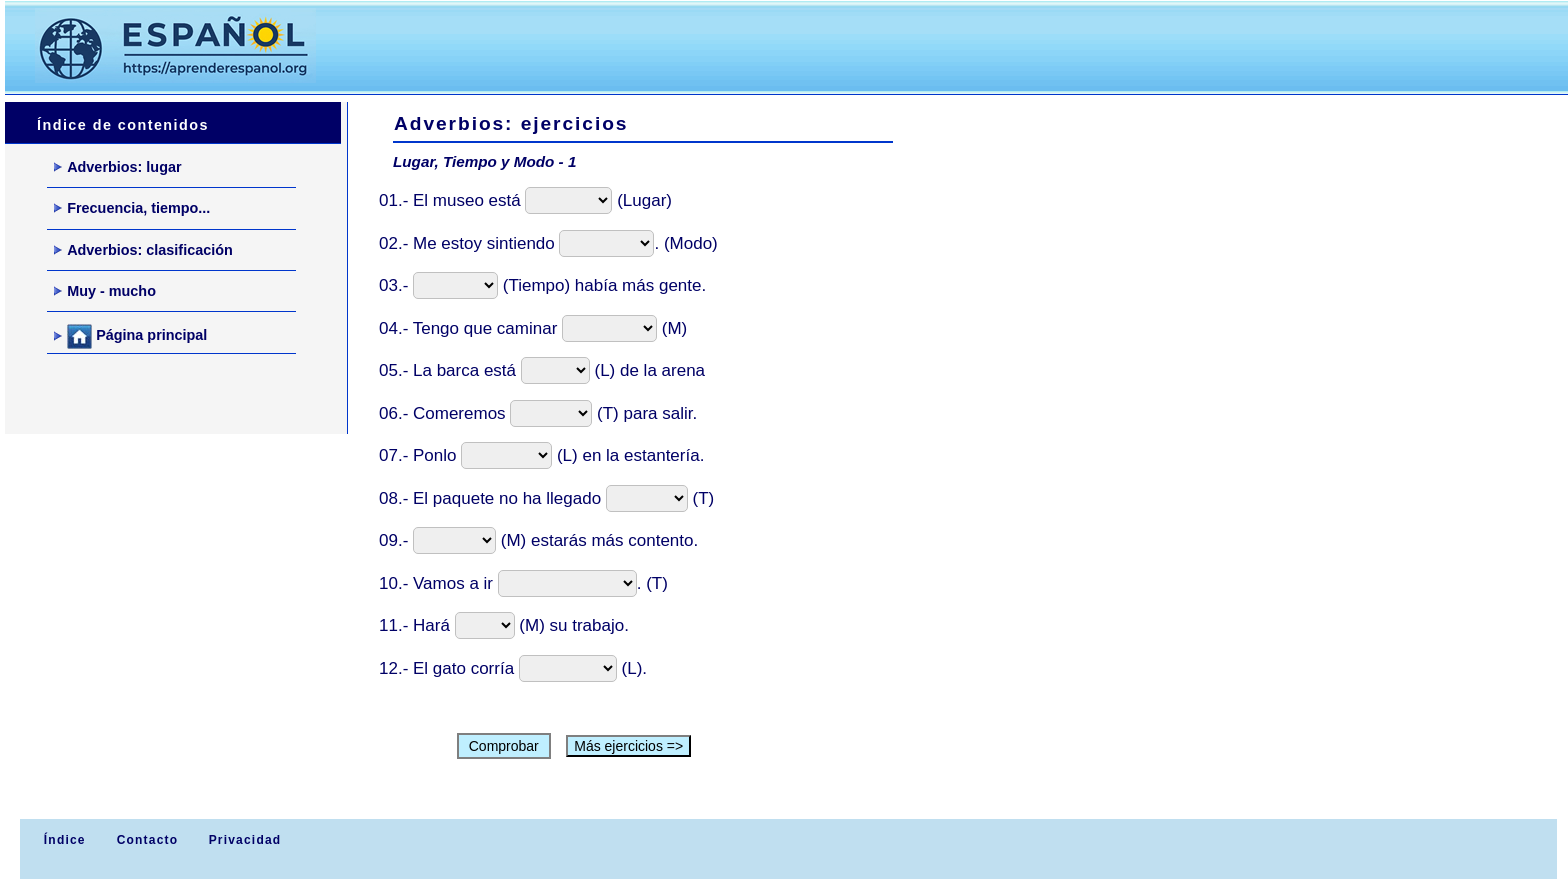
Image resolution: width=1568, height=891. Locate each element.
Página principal (130, 336)
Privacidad (245, 840)
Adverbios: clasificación (143, 250)
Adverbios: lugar (117, 167)
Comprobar (504, 746)
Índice (62, 840)
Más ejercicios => (628, 746)
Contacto (148, 840)
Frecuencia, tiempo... (132, 208)
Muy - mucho (105, 291)
